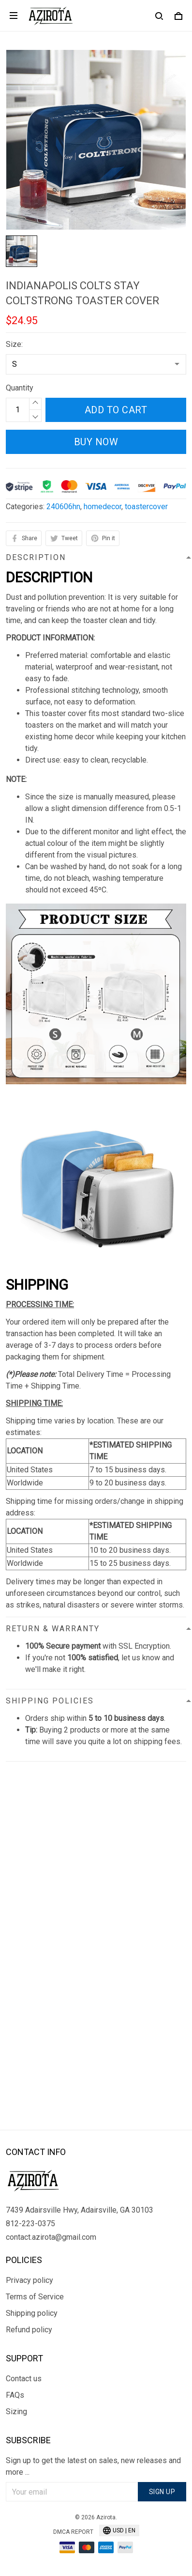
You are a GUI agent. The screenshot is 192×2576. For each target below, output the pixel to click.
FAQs (15, 2395)
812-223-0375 (30, 2223)
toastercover (146, 506)
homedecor (102, 506)
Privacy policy (29, 2280)
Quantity (19, 387)
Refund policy (29, 2329)
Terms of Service (35, 2296)
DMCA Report (73, 2532)
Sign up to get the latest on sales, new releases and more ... (93, 2466)
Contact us (24, 2378)
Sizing (16, 2411)
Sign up (162, 2492)
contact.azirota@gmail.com (51, 2237)
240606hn (63, 506)
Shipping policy (32, 2313)
